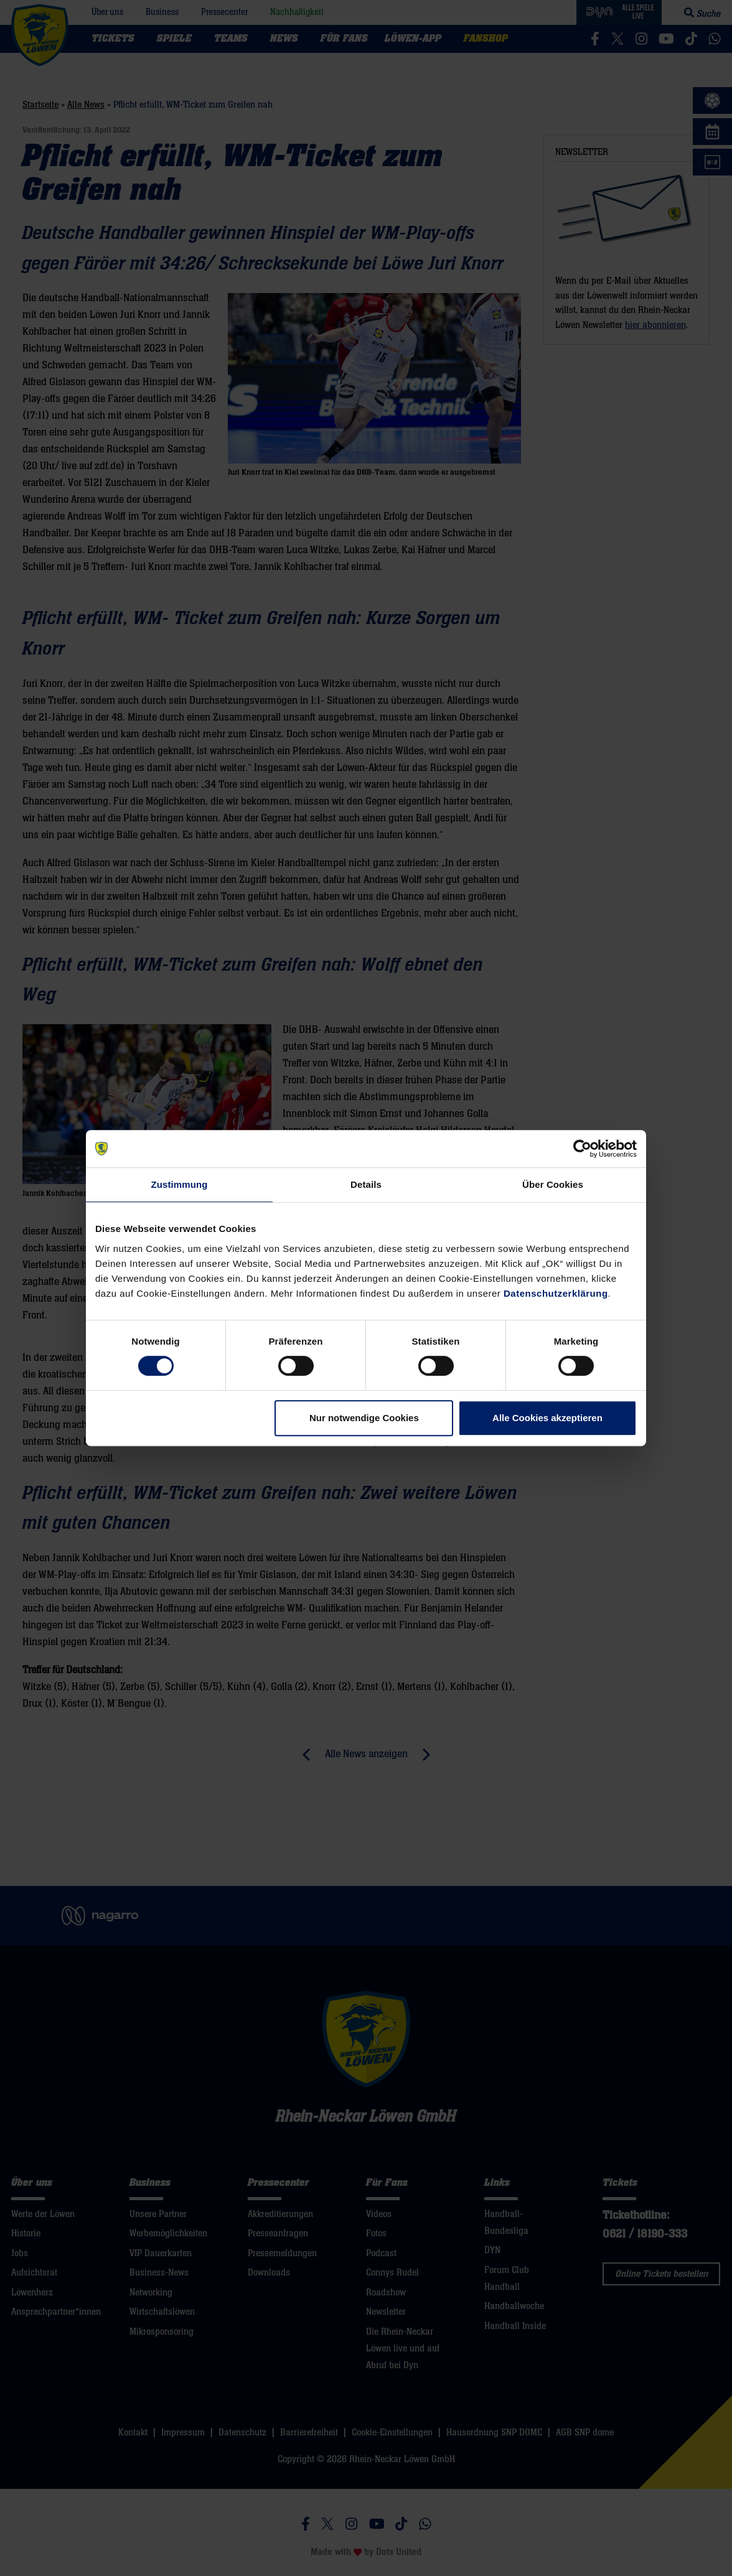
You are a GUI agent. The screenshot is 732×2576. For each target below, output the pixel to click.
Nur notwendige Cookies (364, 1417)
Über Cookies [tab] (552, 1184)
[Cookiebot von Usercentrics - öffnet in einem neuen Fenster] (582, 1148)
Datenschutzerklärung (556, 1293)
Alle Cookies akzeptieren (547, 1417)
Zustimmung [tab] (179, 1184)
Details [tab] (366, 1184)
